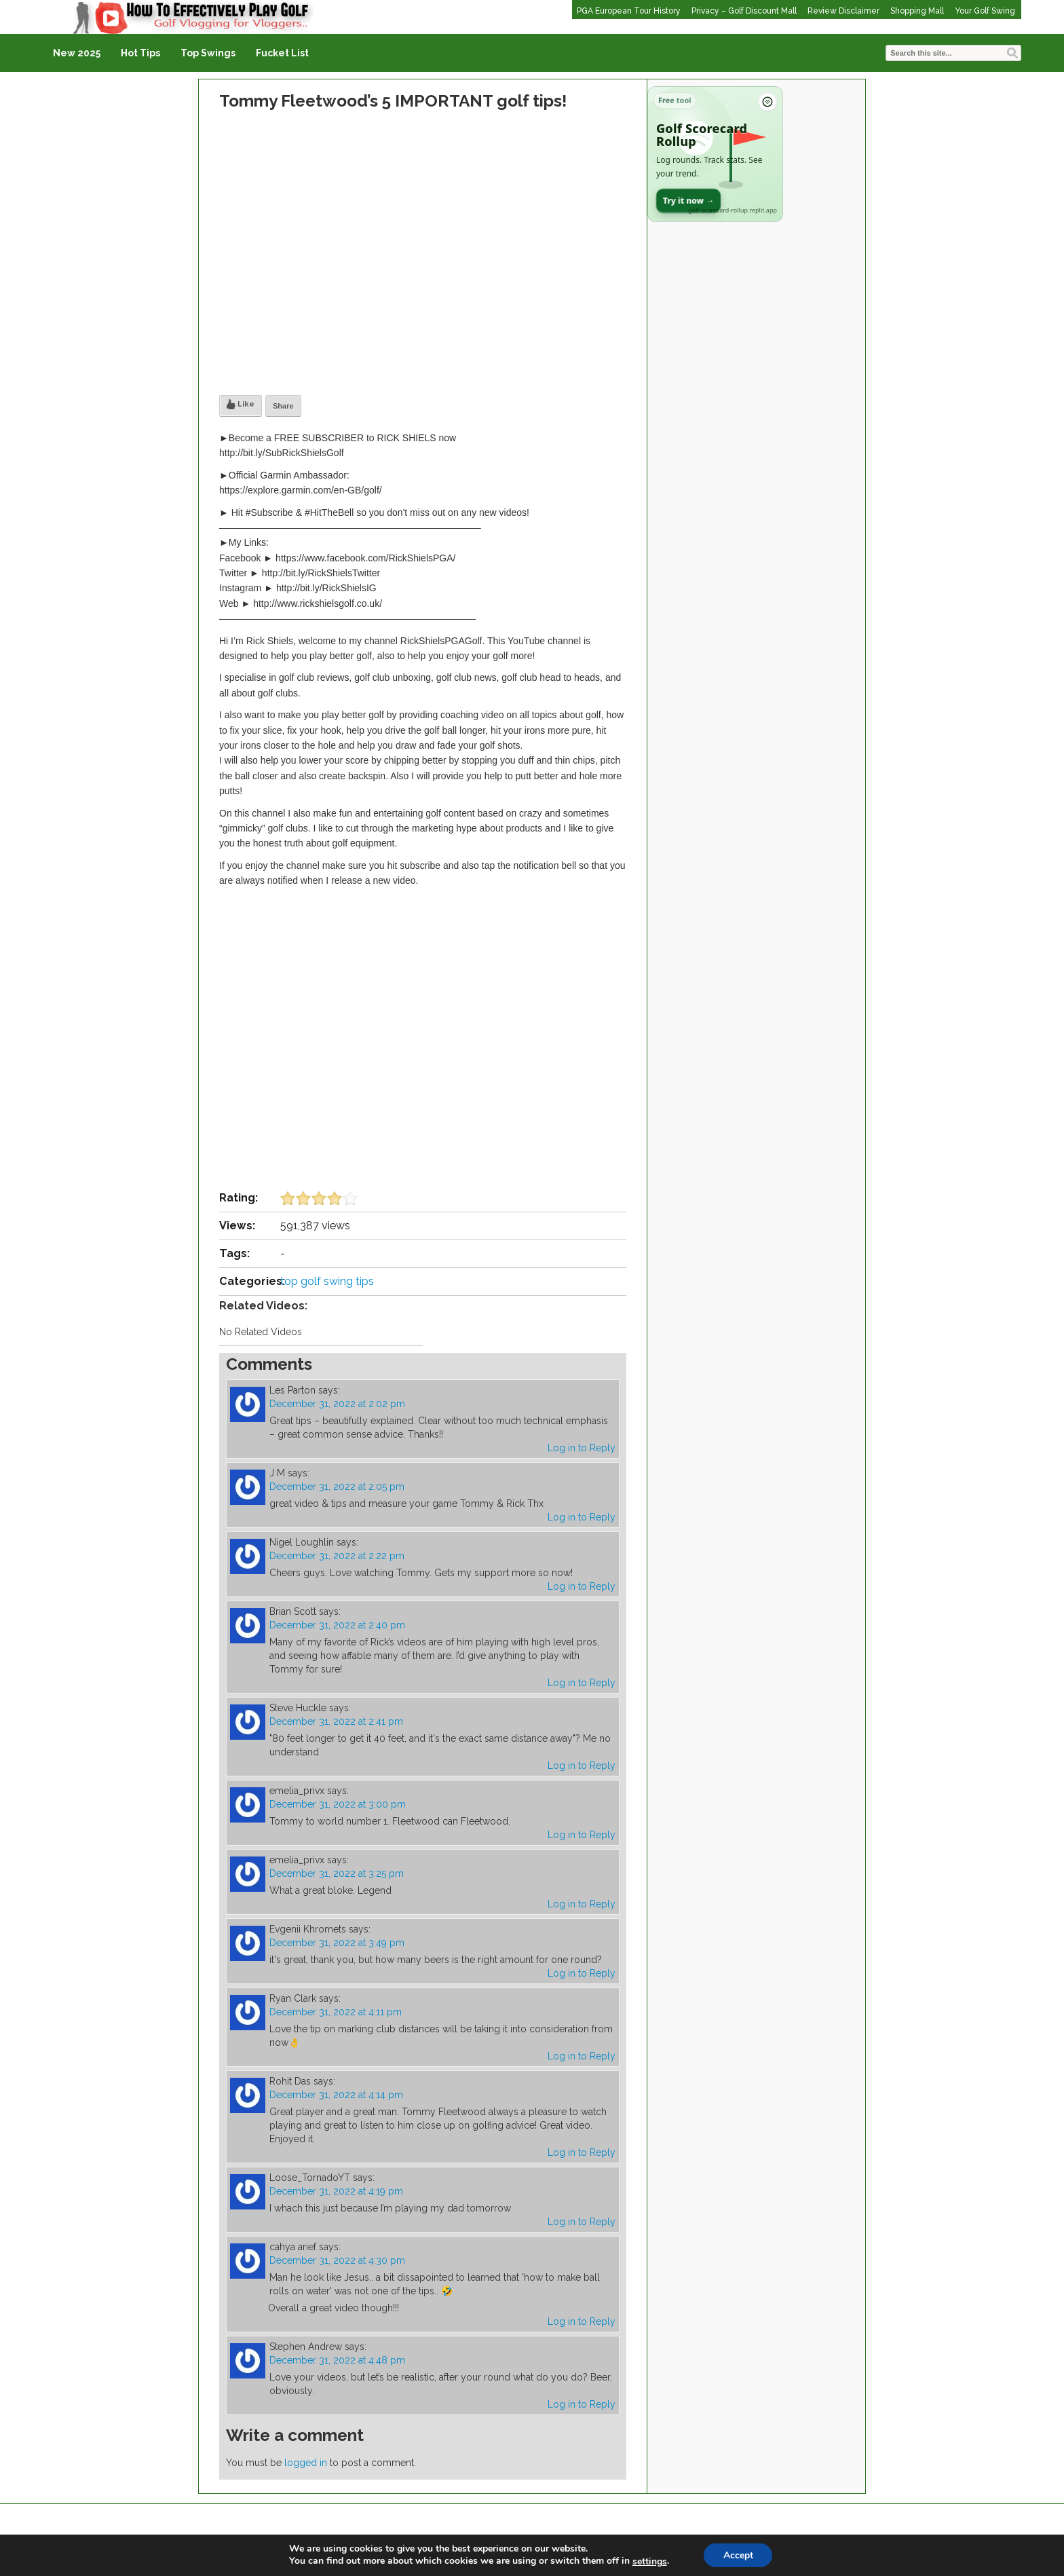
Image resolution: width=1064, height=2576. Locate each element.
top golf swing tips (327, 1281)
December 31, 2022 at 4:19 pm (336, 2191)
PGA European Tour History (629, 11)
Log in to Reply (581, 1447)
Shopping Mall (917, 11)
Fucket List (282, 53)
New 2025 (76, 53)
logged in (305, 2462)
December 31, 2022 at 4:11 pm (335, 2011)
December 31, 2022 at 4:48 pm (337, 2360)
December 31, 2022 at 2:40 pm (337, 1625)
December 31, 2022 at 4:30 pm (337, 2260)
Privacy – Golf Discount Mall (744, 11)
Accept (738, 2554)
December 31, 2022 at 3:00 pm (337, 1804)
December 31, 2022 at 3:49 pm (336, 1942)
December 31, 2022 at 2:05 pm (336, 1486)
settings (648, 2561)
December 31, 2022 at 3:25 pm (336, 1873)
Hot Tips (140, 53)
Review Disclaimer (843, 11)
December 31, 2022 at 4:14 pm (336, 2094)
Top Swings (207, 53)
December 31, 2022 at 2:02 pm (337, 1403)
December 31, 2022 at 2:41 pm (336, 1721)
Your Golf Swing (985, 11)
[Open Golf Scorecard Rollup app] (715, 154)
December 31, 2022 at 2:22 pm (336, 1555)
